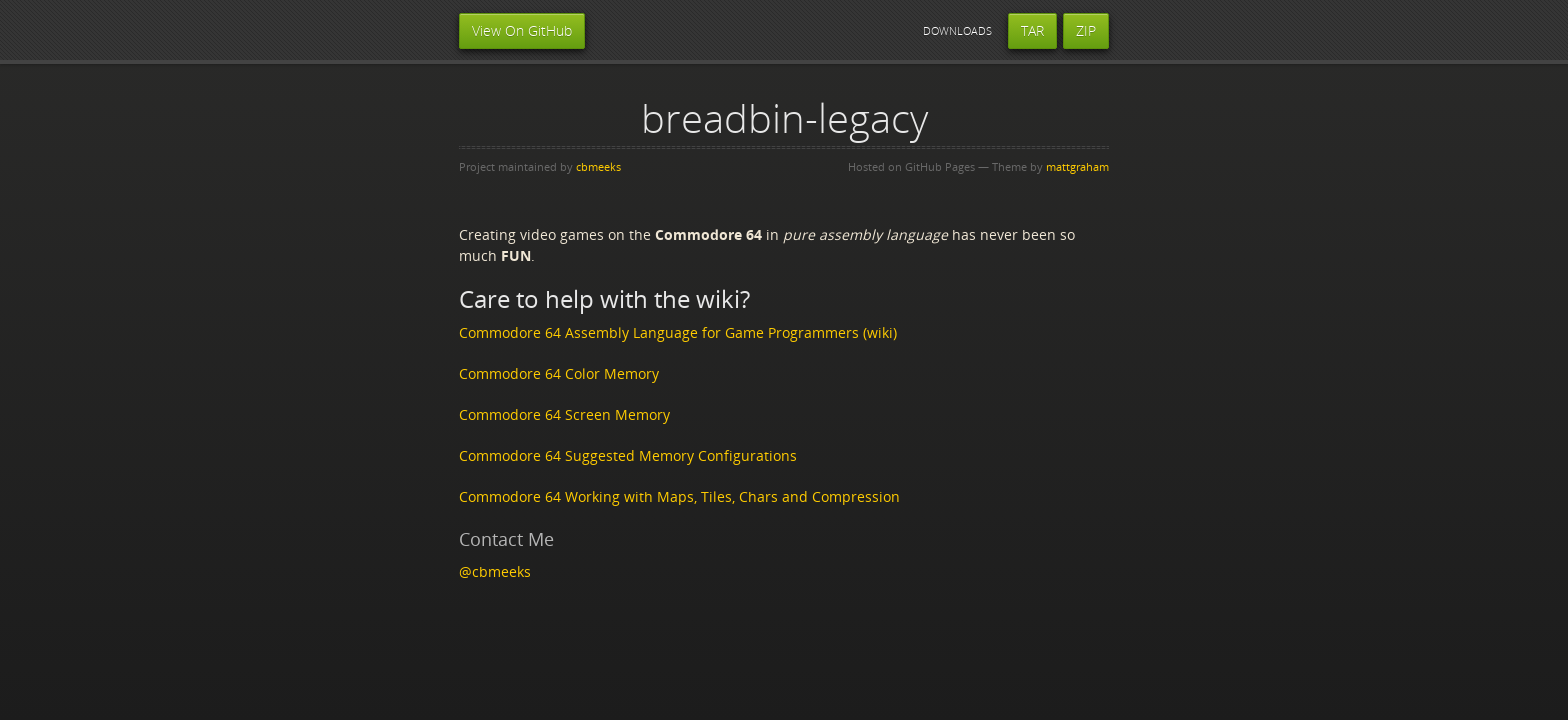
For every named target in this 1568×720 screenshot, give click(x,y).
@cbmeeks (495, 571)
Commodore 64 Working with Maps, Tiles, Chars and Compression (679, 496)
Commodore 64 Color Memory (559, 373)
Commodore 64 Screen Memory (564, 414)
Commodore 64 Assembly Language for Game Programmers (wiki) (678, 332)
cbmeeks (598, 166)
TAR (1032, 30)
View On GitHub (522, 30)
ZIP (1086, 30)
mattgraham (1077, 166)
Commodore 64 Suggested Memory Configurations (628, 455)
